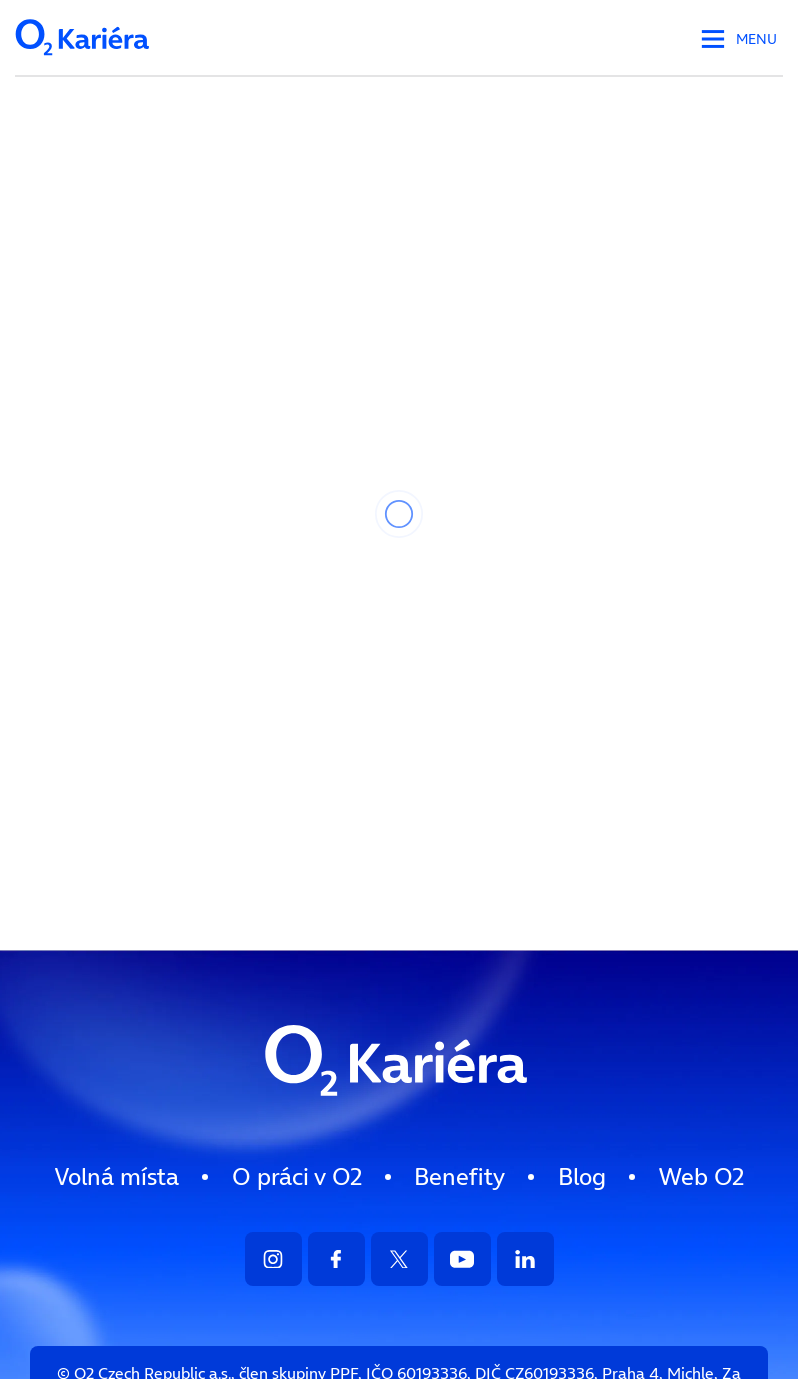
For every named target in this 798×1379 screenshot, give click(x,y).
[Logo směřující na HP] (399, 1115)
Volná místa (116, 1176)
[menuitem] (116, 1177)
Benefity (459, 1176)
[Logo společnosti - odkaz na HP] (84, 61)
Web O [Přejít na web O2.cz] (701, 1176)
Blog (582, 1176)
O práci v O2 (297, 1176)
